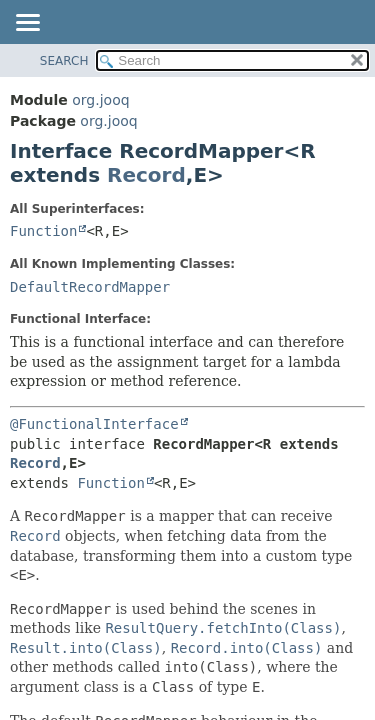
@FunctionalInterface (94, 424)
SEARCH (64, 61)
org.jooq (100, 100)
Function (43, 231)
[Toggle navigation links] (27, 24)
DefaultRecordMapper (90, 287)
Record (146, 175)
